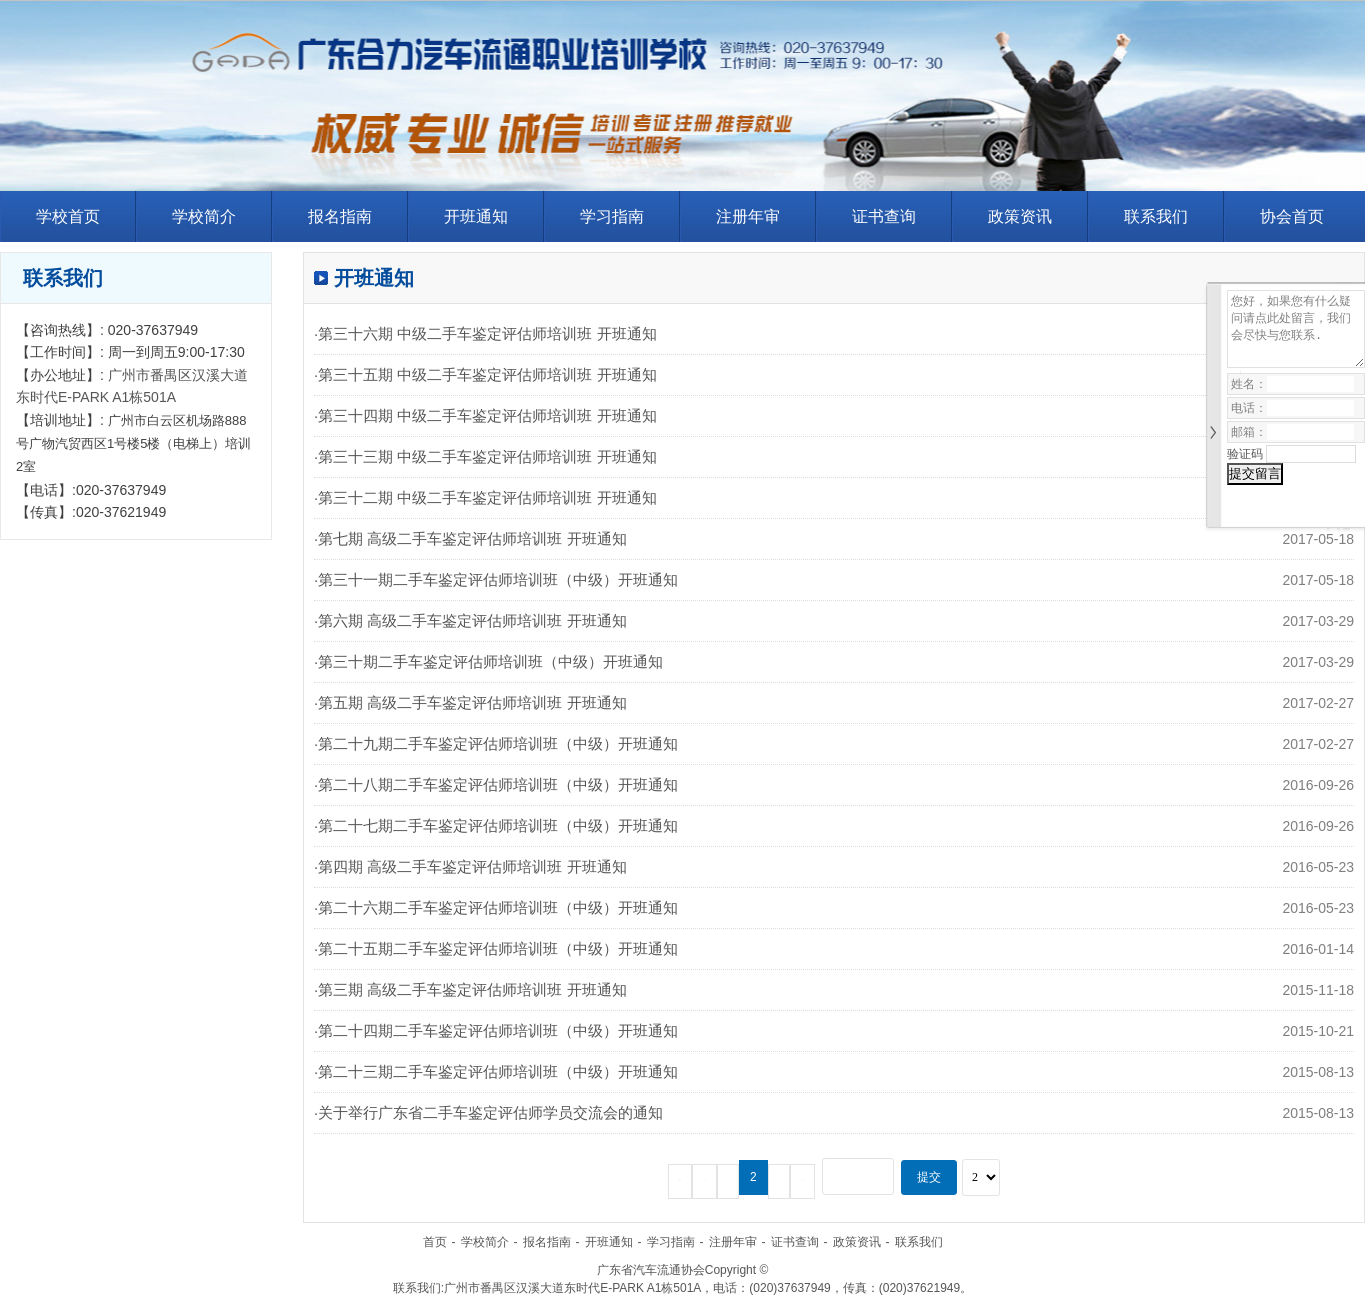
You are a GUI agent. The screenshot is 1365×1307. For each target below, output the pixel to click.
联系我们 (1156, 216)
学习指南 (612, 216)
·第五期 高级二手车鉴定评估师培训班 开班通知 (470, 702)
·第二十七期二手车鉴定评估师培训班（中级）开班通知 (496, 825)
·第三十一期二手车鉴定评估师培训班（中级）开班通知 (496, 579)
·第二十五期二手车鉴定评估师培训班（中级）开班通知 (496, 948)
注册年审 (748, 216)
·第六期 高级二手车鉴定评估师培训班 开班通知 (470, 620)
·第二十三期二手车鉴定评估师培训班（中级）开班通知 (496, 1071)
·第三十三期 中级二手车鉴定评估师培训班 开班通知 (485, 456)
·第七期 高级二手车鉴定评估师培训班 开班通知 (470, 538)
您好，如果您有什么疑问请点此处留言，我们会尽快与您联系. (1296, 329)
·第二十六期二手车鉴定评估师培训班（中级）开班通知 (496, 907)
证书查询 (884, 216)
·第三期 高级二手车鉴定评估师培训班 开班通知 (470, 989)
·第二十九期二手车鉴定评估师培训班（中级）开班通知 (496, 743)
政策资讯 (1020, 216)
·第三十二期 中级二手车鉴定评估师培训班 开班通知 (485, 497)
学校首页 (68, 216)
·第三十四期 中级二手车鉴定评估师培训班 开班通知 (485, 415)
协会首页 (1292, 216)
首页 (435, 1242)
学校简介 (204, 216)
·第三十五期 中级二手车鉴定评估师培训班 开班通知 (485, 374)
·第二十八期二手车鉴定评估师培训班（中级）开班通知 (496, 784)
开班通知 (476, 216)
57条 (680, 1181)
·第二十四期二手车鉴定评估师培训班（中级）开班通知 (496, 1030)
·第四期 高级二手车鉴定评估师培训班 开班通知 (470, 866)
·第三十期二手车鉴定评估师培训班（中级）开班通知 (488, 661)
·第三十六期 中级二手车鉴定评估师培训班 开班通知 (485, 333)
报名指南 (340, 216)
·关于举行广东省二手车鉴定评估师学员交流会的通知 (488, 1112)
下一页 (802, 1181)
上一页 (704, 1181)
